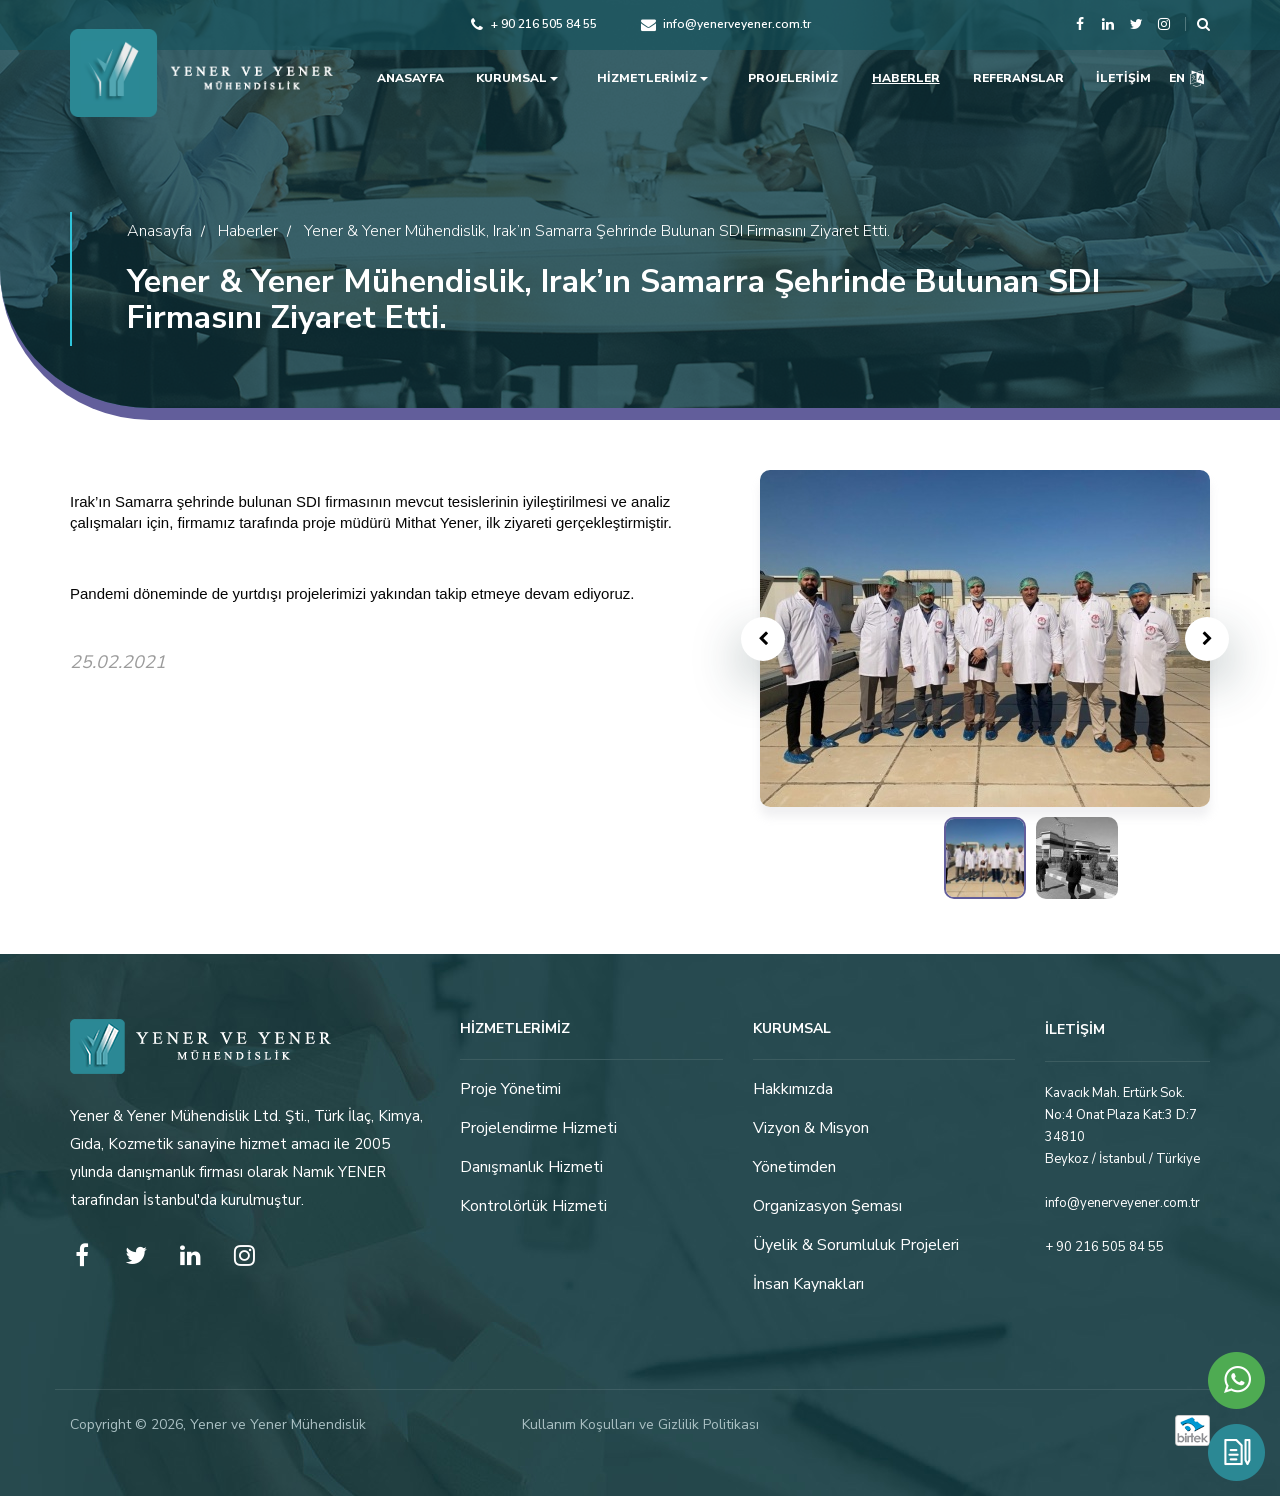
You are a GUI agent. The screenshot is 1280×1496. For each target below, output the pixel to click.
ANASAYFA (410, 78)
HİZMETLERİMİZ (652, 78)
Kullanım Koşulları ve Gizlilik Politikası (640, 1424)
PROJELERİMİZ (793, 78)
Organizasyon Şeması (827, 1207)
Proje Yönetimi (510, 1090)
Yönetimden (794, 1168)
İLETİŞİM (1123, 78)
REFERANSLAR (1018, 78)
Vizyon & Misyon (811, 1129)
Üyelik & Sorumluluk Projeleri (856, 1246)
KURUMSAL (517, 78)
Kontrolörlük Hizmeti (533, 1207)
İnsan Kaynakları (808, 1285)
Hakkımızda (793, 1090)
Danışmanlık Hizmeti (531, 1168)
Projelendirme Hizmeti (538, 1129)
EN (1186, 78)
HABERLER (906, 78)
